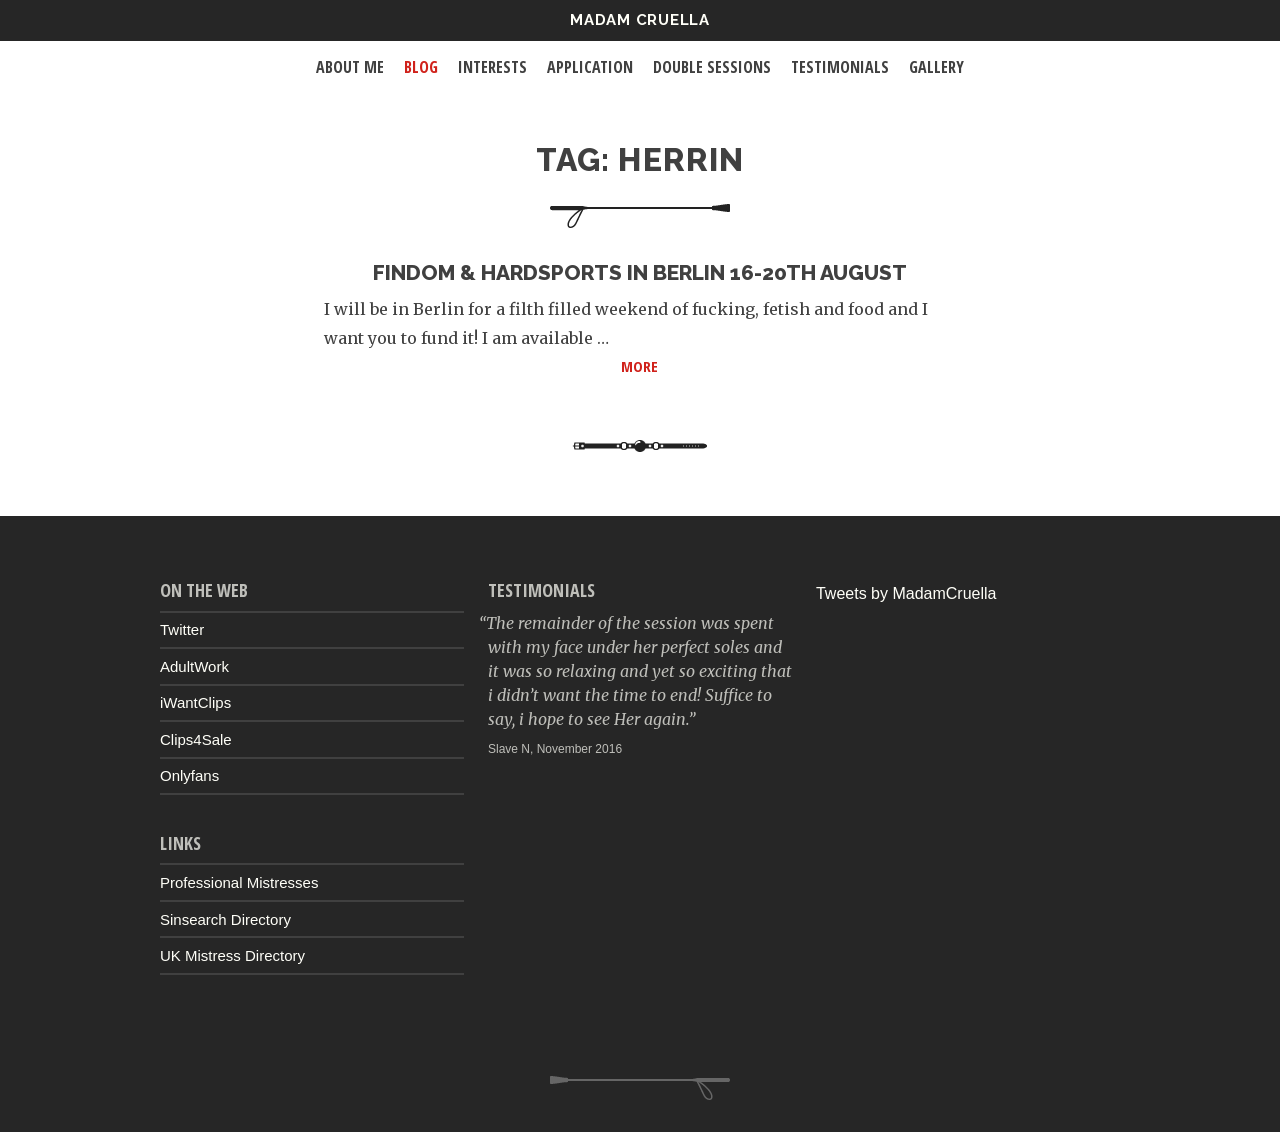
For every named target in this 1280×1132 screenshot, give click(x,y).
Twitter (182, 629)
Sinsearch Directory (225, 919)
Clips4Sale (196, 739)
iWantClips (195, 702)
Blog (421, 67)
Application (590, 67)
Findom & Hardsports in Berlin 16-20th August (640, 272)
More (788, 364)
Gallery (936, 67)
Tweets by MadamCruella (906, 593)
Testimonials (840, 67)
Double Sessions (712, 67)
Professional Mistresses (239, 882)
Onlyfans (189, 775)
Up (640, 1088)
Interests (492, 67)
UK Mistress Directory (232, 955)
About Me (350, 67)
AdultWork (194, 666)
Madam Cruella (640, 20)
